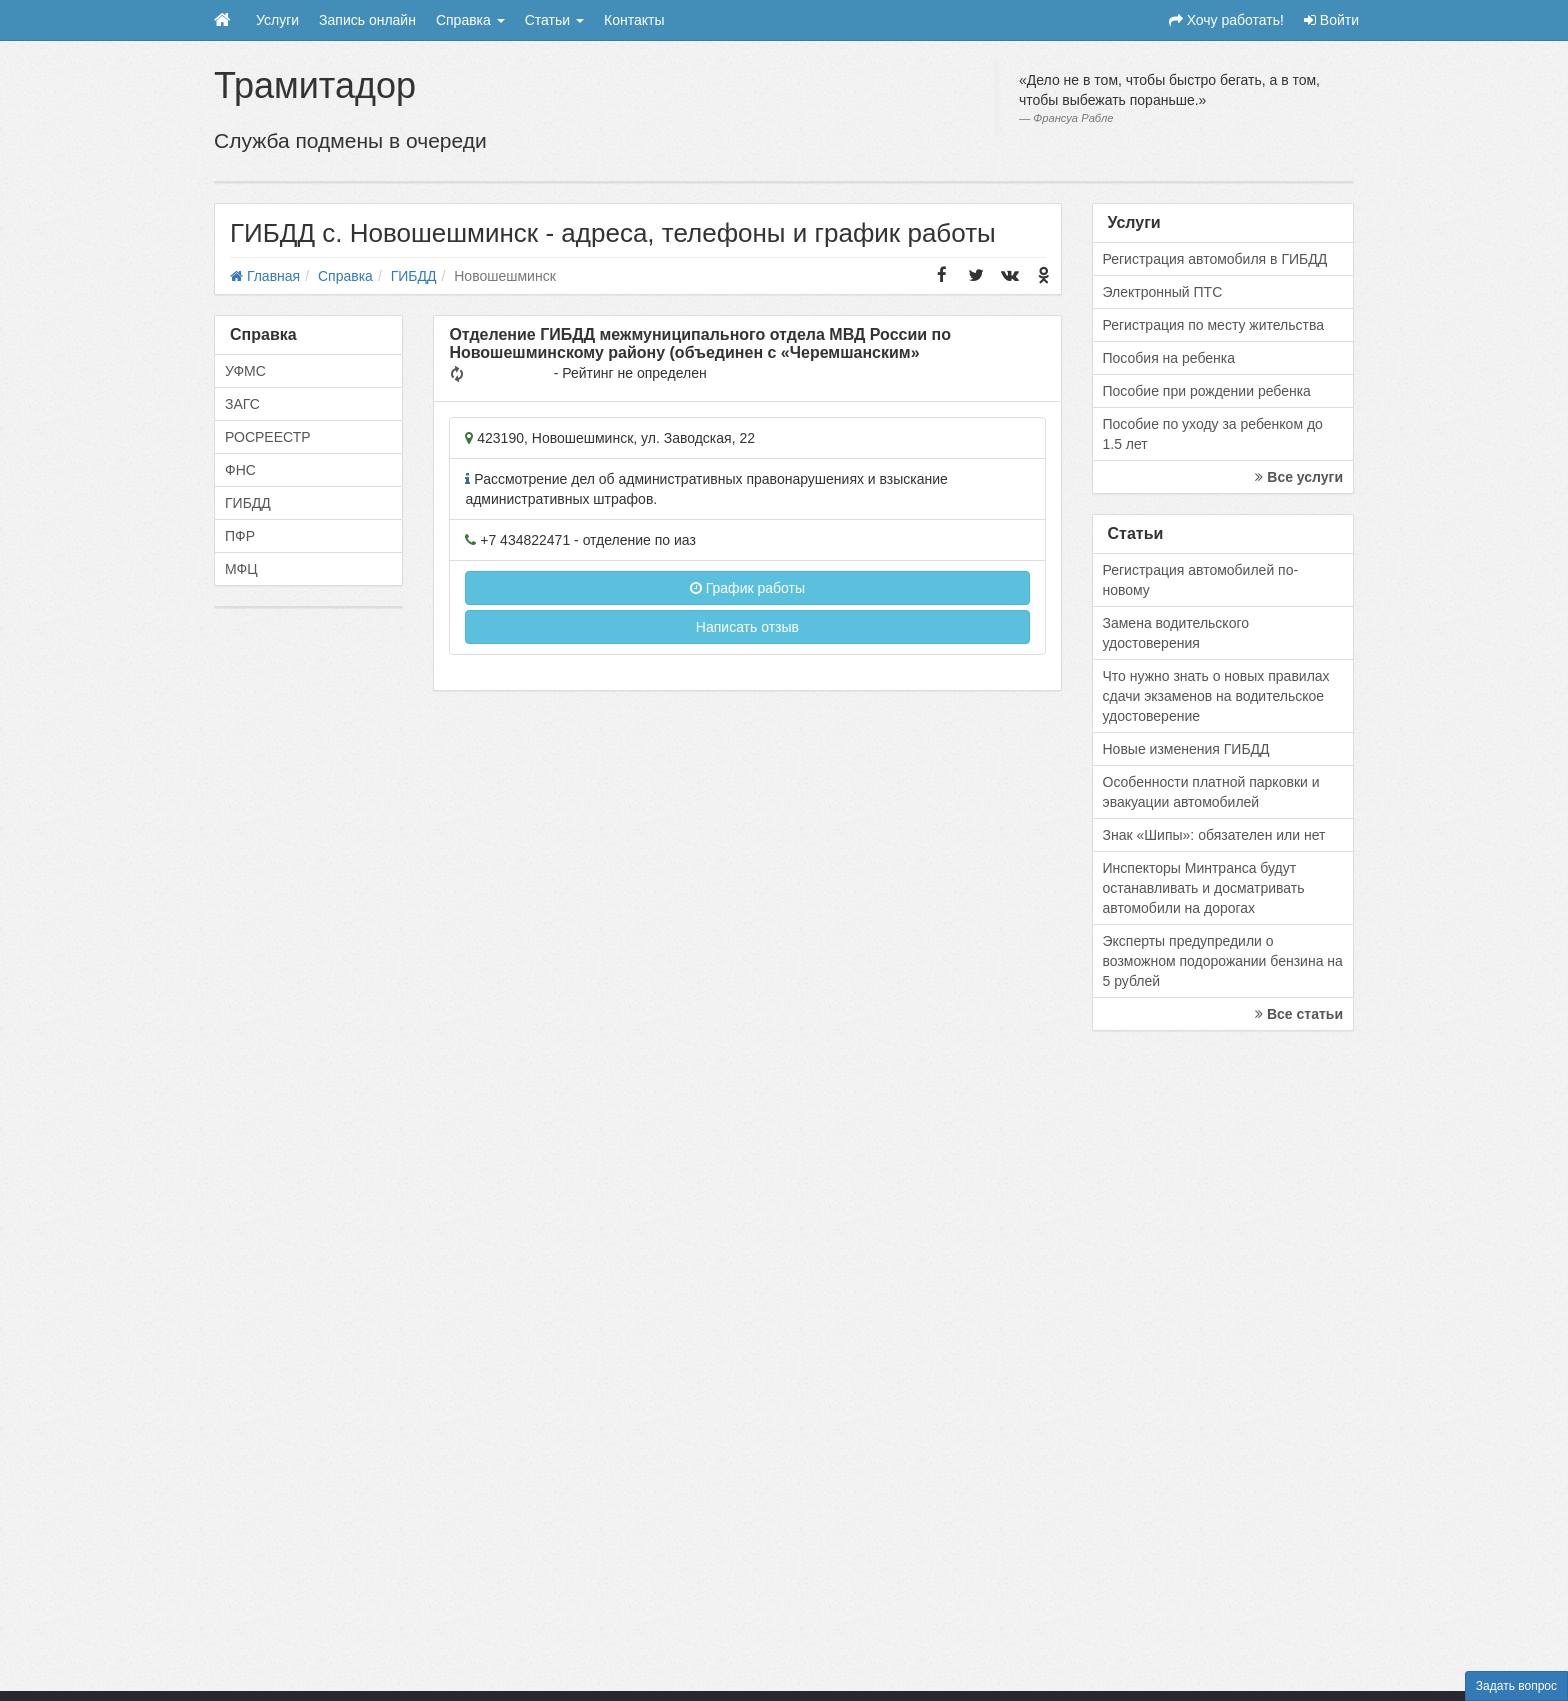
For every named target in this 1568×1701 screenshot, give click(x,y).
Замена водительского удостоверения (1176, 633)
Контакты (634, 20)
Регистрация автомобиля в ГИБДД (1215, 259)
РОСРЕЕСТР (268, 437)
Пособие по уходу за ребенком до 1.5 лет (1213, 434)
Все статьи (1299, 1014)
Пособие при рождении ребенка (1207, 391)
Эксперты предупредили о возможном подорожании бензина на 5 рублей (1223, 961)
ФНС (240, 470)
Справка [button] (470, 20)
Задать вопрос (1516, 1686)
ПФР (240, 536)
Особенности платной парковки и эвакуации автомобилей (1211, 792)
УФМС (245, 371)
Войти (1331, 20)
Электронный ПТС (1163, 292)
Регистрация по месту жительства (1214, 325)
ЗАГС (242, 404)
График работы (747, 588)
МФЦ (241, 569)
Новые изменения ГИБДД (1186, 749)
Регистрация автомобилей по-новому (1201, 580)
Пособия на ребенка (1169, 358)
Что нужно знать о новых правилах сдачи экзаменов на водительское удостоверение (1216, 696)
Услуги (277, 20)
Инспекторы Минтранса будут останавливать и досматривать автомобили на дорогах (1204, 888)
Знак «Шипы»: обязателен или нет (1214, 835)
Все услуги (1299, 477)
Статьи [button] (554, 20)
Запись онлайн (367, 20)
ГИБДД (248, 503)
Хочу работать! (1226, 20)
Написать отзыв (747, 627)
